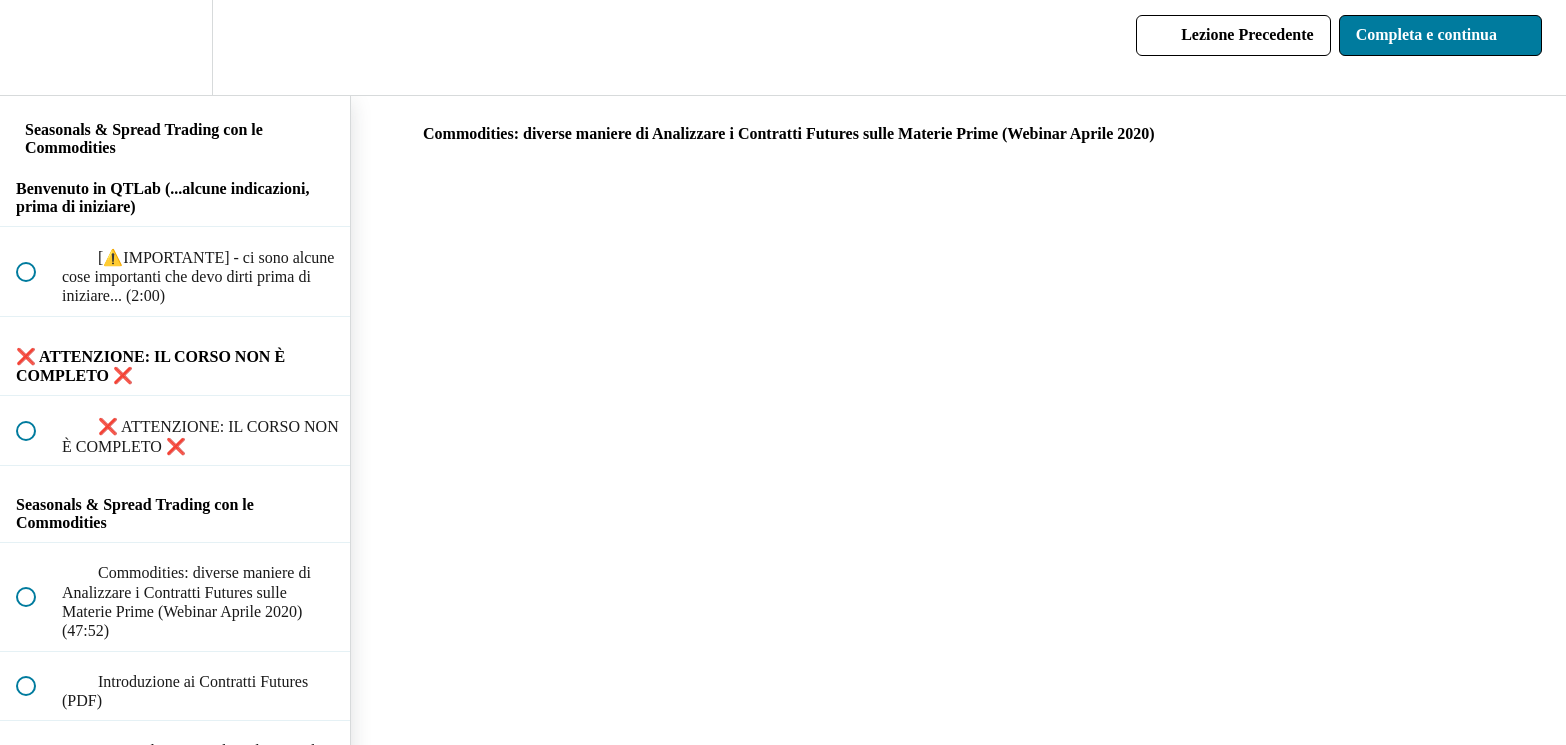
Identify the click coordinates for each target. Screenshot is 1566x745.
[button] (37, 47)
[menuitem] (175, 47)
